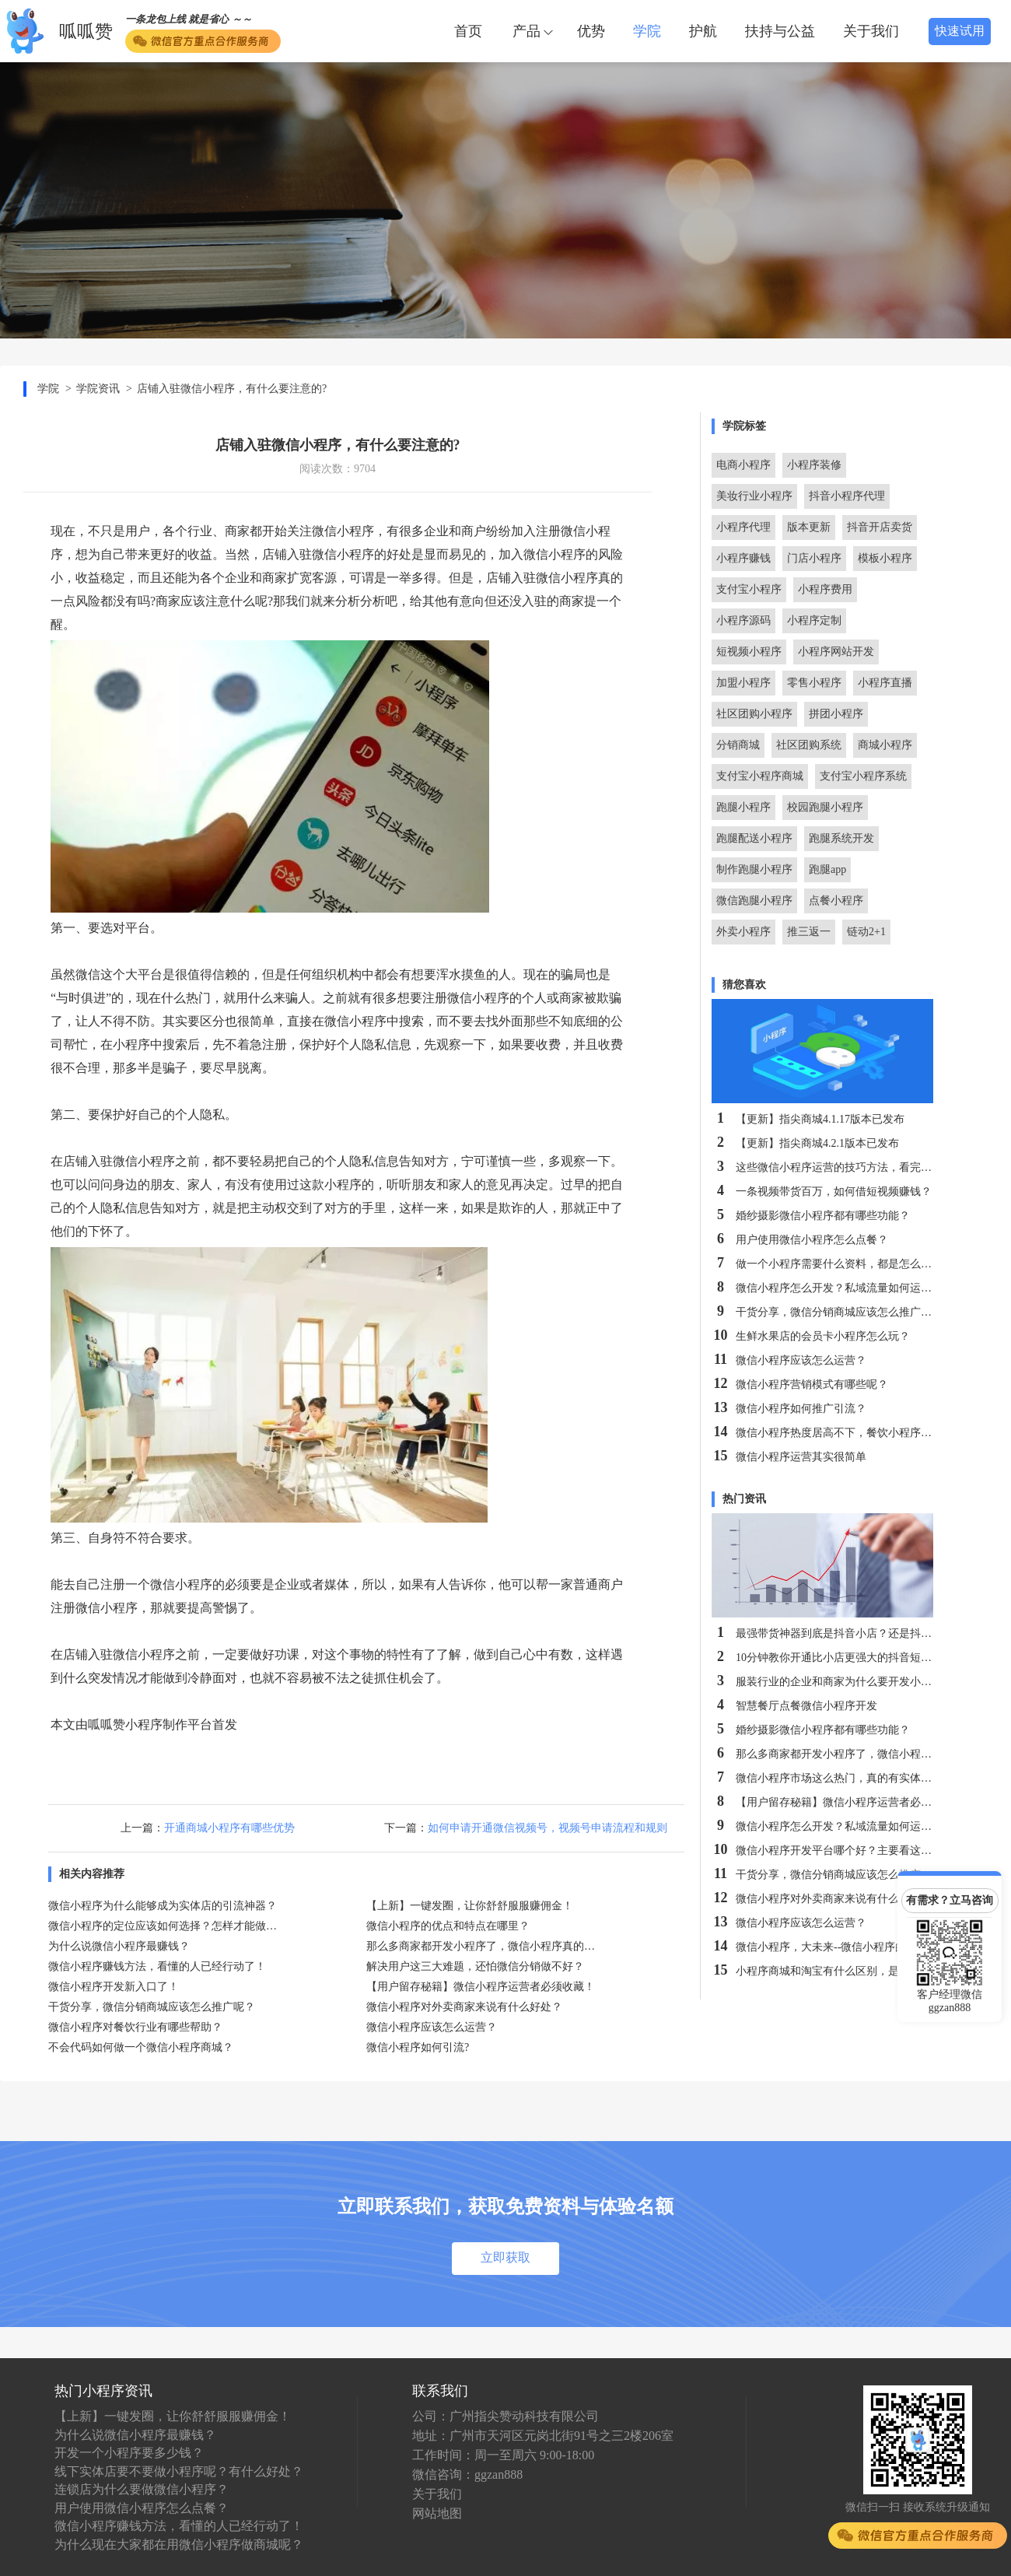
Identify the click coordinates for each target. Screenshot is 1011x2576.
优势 (591, 31)
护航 (703, 31)
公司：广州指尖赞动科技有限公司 (505, 2416)
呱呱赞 (86, 31)
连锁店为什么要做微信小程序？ (141, 2489)
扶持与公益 (780, 31)
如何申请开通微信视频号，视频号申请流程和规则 (547, 1828)
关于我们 (871, 31)
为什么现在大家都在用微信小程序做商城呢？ (178, 2544)
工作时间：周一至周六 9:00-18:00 (503, 2455)
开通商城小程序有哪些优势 (229, 1828)
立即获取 (505, 2257)
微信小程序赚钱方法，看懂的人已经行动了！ (178, 2525)
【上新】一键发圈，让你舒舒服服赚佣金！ (172, 2416)
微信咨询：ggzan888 (467, 2474)
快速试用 (960, 30)
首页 (468, 31)
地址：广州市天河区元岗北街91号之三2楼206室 (542, 2435)
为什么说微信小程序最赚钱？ (135, 2434)
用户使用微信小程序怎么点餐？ (141, 2508)
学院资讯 (98, 388)
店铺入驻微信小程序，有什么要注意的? (232, 388)
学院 (647, 31)
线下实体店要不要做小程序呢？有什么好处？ (178, 2471)
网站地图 (437, 2513)
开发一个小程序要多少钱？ (129, 2452)
